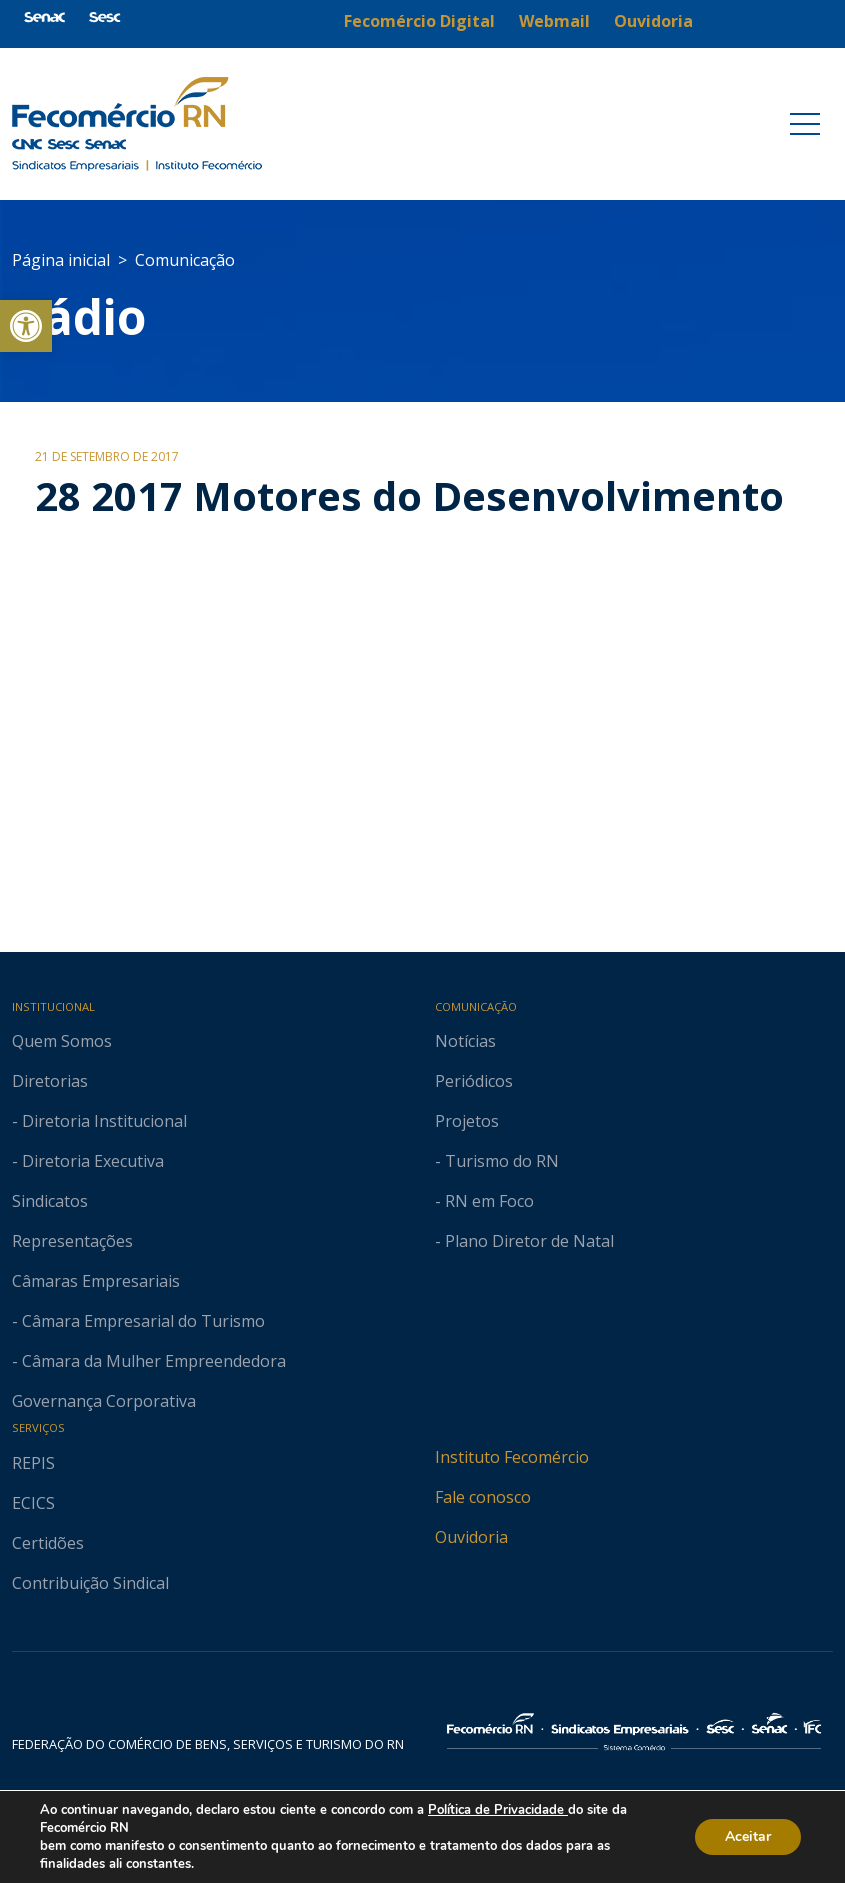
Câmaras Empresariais (96, 1281)
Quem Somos (62, 1041)
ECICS (33, 1503)
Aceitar (748, 1836)
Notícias (465, 1041)
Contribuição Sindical (90, 1583)
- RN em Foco (484, 1201)
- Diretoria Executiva (88, 1161)
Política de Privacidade (498, 1810)
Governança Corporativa (104, 1401)
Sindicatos (50, 1201)
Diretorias (50, 1081)
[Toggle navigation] (805, 124)
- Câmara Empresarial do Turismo (138, 1321)
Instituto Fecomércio (512, 1457)
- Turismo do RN (497, 1161)
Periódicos (474, 1081)
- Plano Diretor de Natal (524, 1241)
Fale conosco (483, 1497)
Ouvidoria (471, 1537)
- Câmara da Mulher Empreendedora (149, 1361)
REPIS (33, 1463)
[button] (26, 326)
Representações (72, 1241)
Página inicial (61, 260)
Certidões (48, 1543)
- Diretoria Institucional (99, 1121)
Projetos (467, 1121)
